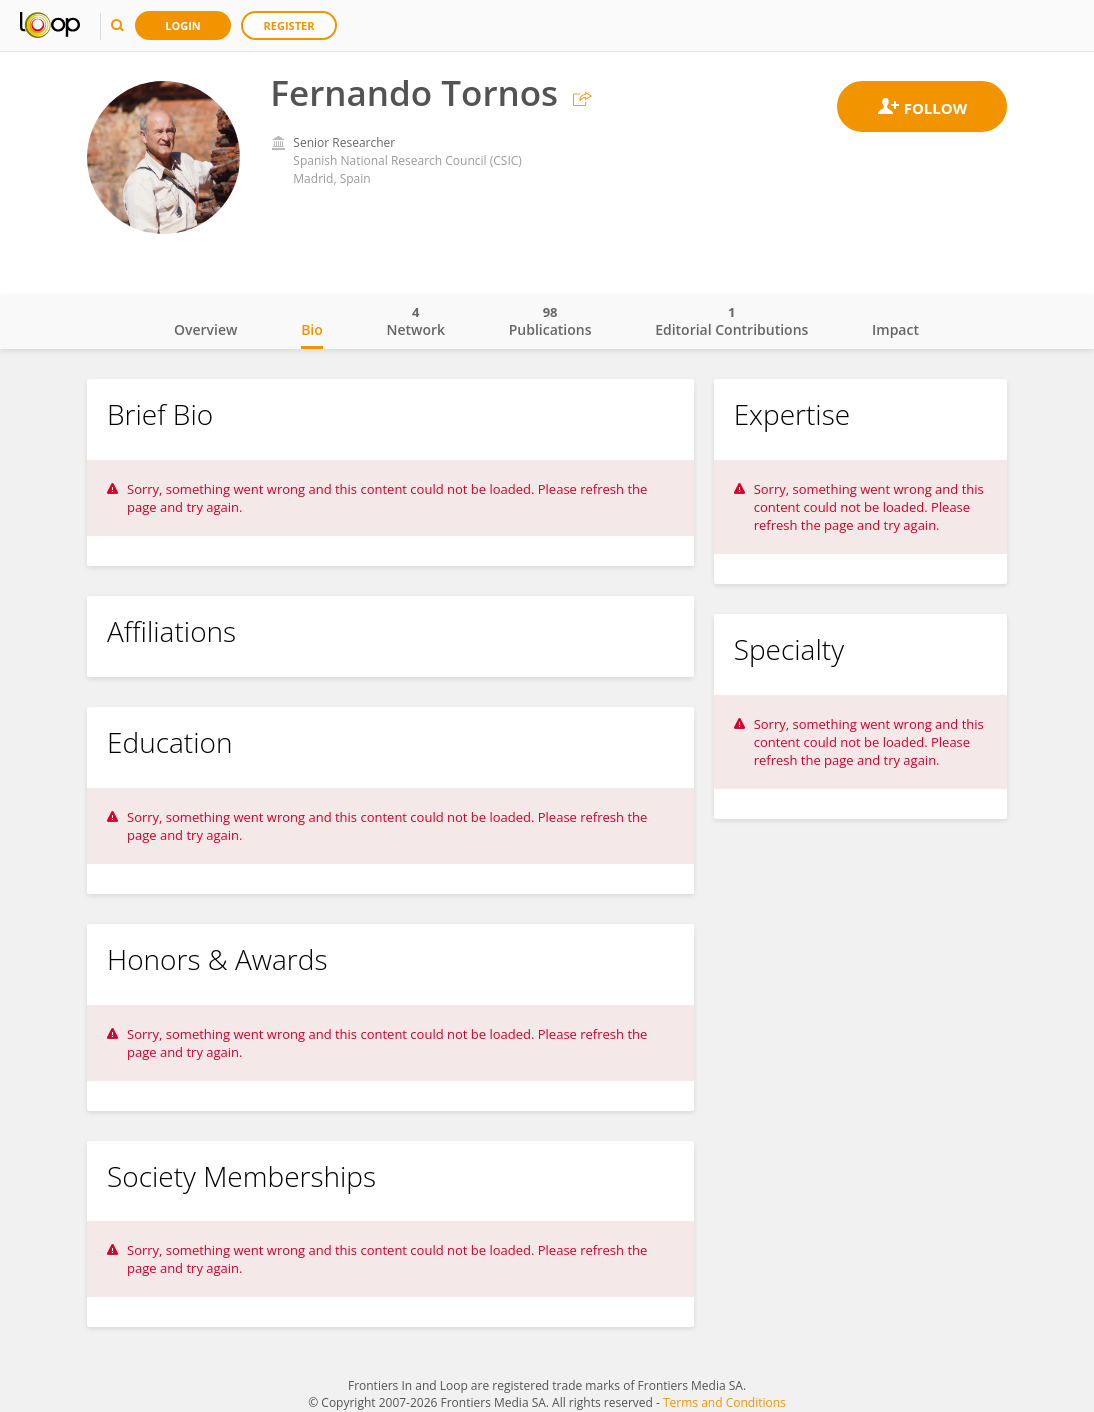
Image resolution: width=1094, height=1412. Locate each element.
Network (415, 321)
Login (183, 25)
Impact (895, 329)
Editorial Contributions (731, 321)
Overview (205, 329)
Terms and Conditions (724, 1402)
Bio (312, 329)
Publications (550, 321)
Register (289, 25)
